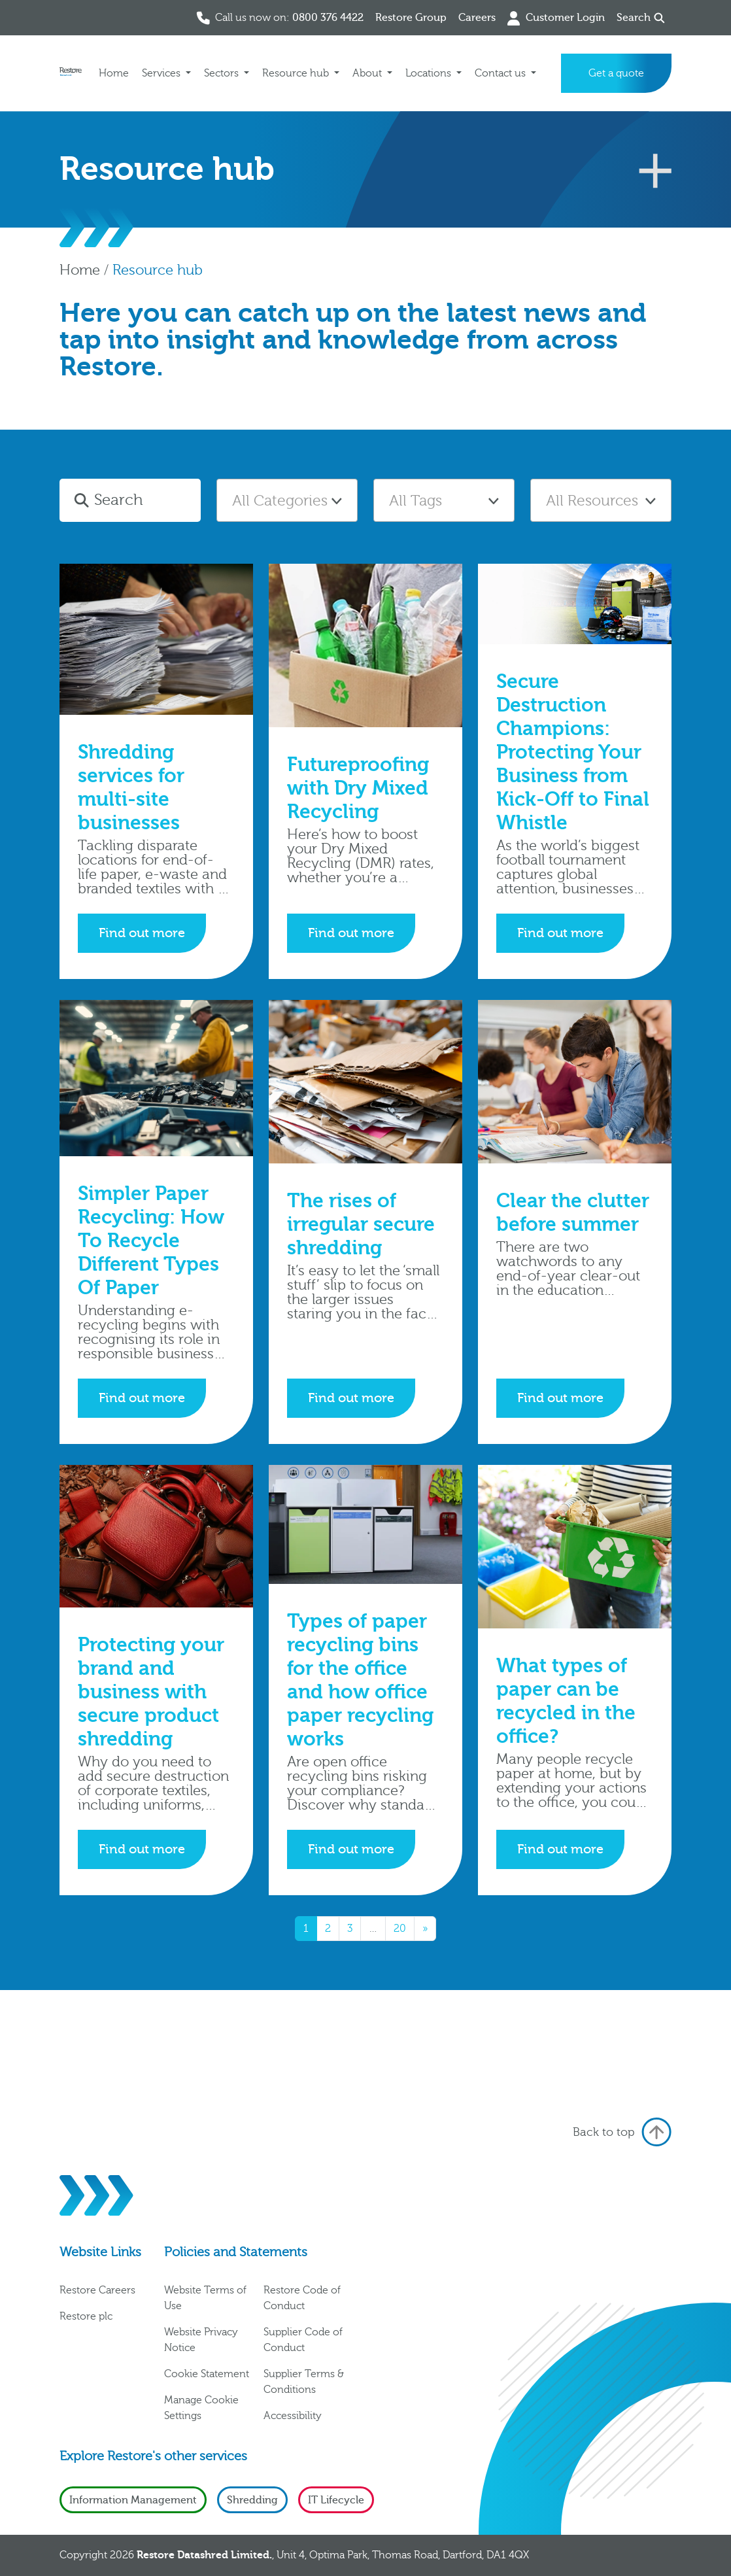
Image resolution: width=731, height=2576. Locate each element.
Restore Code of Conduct (302, 2298)
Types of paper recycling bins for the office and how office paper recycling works (360, 1680)
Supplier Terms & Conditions (304, 2382)
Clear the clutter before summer (572, 1213)
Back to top (622, 2132)
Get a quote (616, 73)
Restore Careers (97, 2290)
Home (114, 73)
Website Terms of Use (205, 2298)
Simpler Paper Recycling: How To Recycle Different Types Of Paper (151, 1240)
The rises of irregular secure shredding (361, 1225)
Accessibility (293, 2416)
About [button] (368, 73)
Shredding (252, 2500)
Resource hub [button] (297, 73)
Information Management (133, 2500)
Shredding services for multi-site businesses (131, 787)
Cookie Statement (206, 2374)
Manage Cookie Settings (201, 2408)
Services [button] (162, 73)
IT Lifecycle (336, 2500)
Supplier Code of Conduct (303, 2340)
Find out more (142, 932)
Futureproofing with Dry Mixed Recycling (358, 788)
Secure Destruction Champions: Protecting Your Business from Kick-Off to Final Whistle (572, 752)
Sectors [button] (222, 73)
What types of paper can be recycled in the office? (566, 1701)
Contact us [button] (501, 73)
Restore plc (86, 2316)
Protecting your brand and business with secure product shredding (151, 1692)
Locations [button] (429, 73)
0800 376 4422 (328, 18)
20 (400, 1928)
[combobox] (287, 500)
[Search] (145, 500)
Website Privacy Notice (201, 2340)
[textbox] (287, 501)
